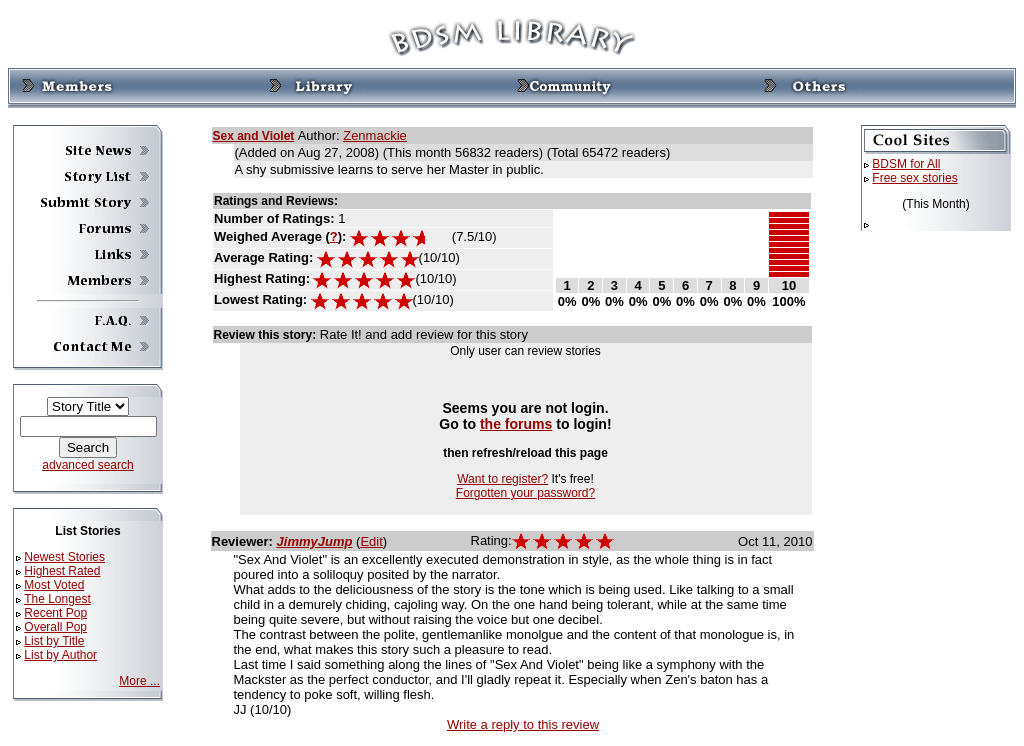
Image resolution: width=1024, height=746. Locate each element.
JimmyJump (315, 541)
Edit (371, 541)
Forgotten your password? (525, 493)
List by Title (54, 641)
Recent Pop (55, 613)
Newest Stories (64, 557)
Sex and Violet (254, 136)
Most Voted (54, 585)
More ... (139, 681)
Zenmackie (375, 135)
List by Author (60, 655)
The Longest (57, 599)
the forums (516, 424)
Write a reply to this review (523, 724)
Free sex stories (914, 178)
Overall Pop (55, 627)
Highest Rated (62, 571)
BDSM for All (906, 164)
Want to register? (502, 479)
